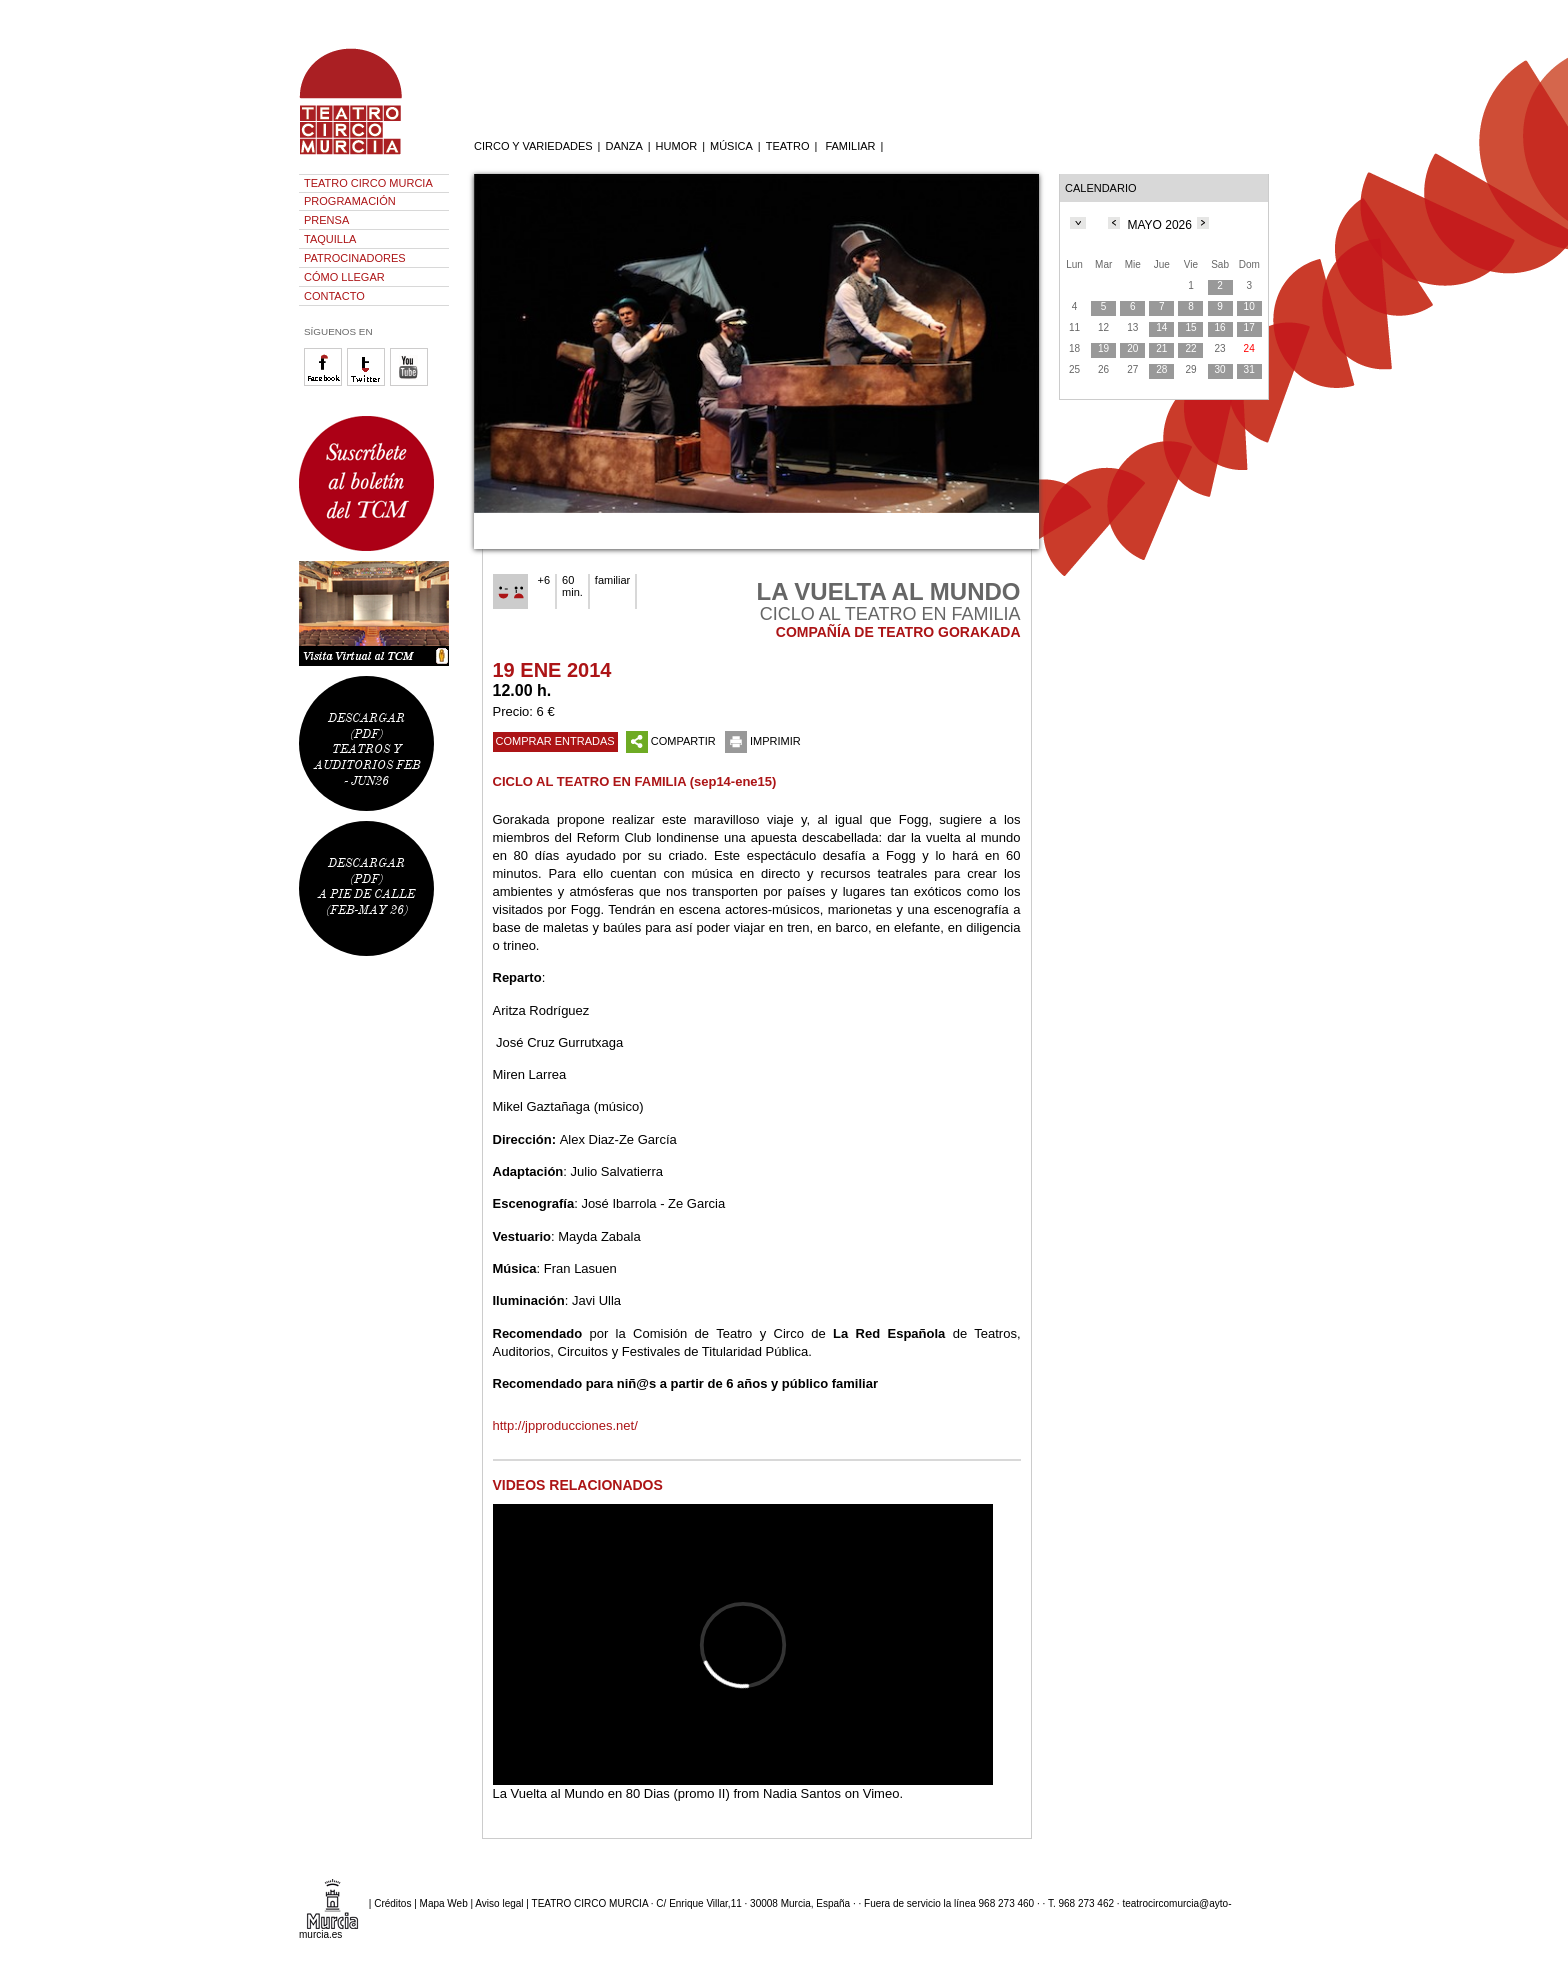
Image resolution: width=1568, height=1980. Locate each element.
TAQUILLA (330, 239)
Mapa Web (444, 1902)
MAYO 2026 (1159, 225)
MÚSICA (731, 146)
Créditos (392, 1902)
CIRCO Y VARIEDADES (533, 146)
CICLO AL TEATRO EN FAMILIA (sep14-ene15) (635, 781)
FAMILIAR (850, 146)
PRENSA (326, 220)
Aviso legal (499, 1902)
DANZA (623, 146)
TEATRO (788, 146)
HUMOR (677, 146)
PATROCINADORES (355, 258)
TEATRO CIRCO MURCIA (368, 183)
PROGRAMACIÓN (350, 201)
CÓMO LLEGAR (344, 277)
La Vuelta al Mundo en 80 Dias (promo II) (611, 1793)
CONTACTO (334, 296)
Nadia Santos (802, 1793)
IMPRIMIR (763, 741)
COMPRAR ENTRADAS (555, 741)
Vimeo (881, 1793)
